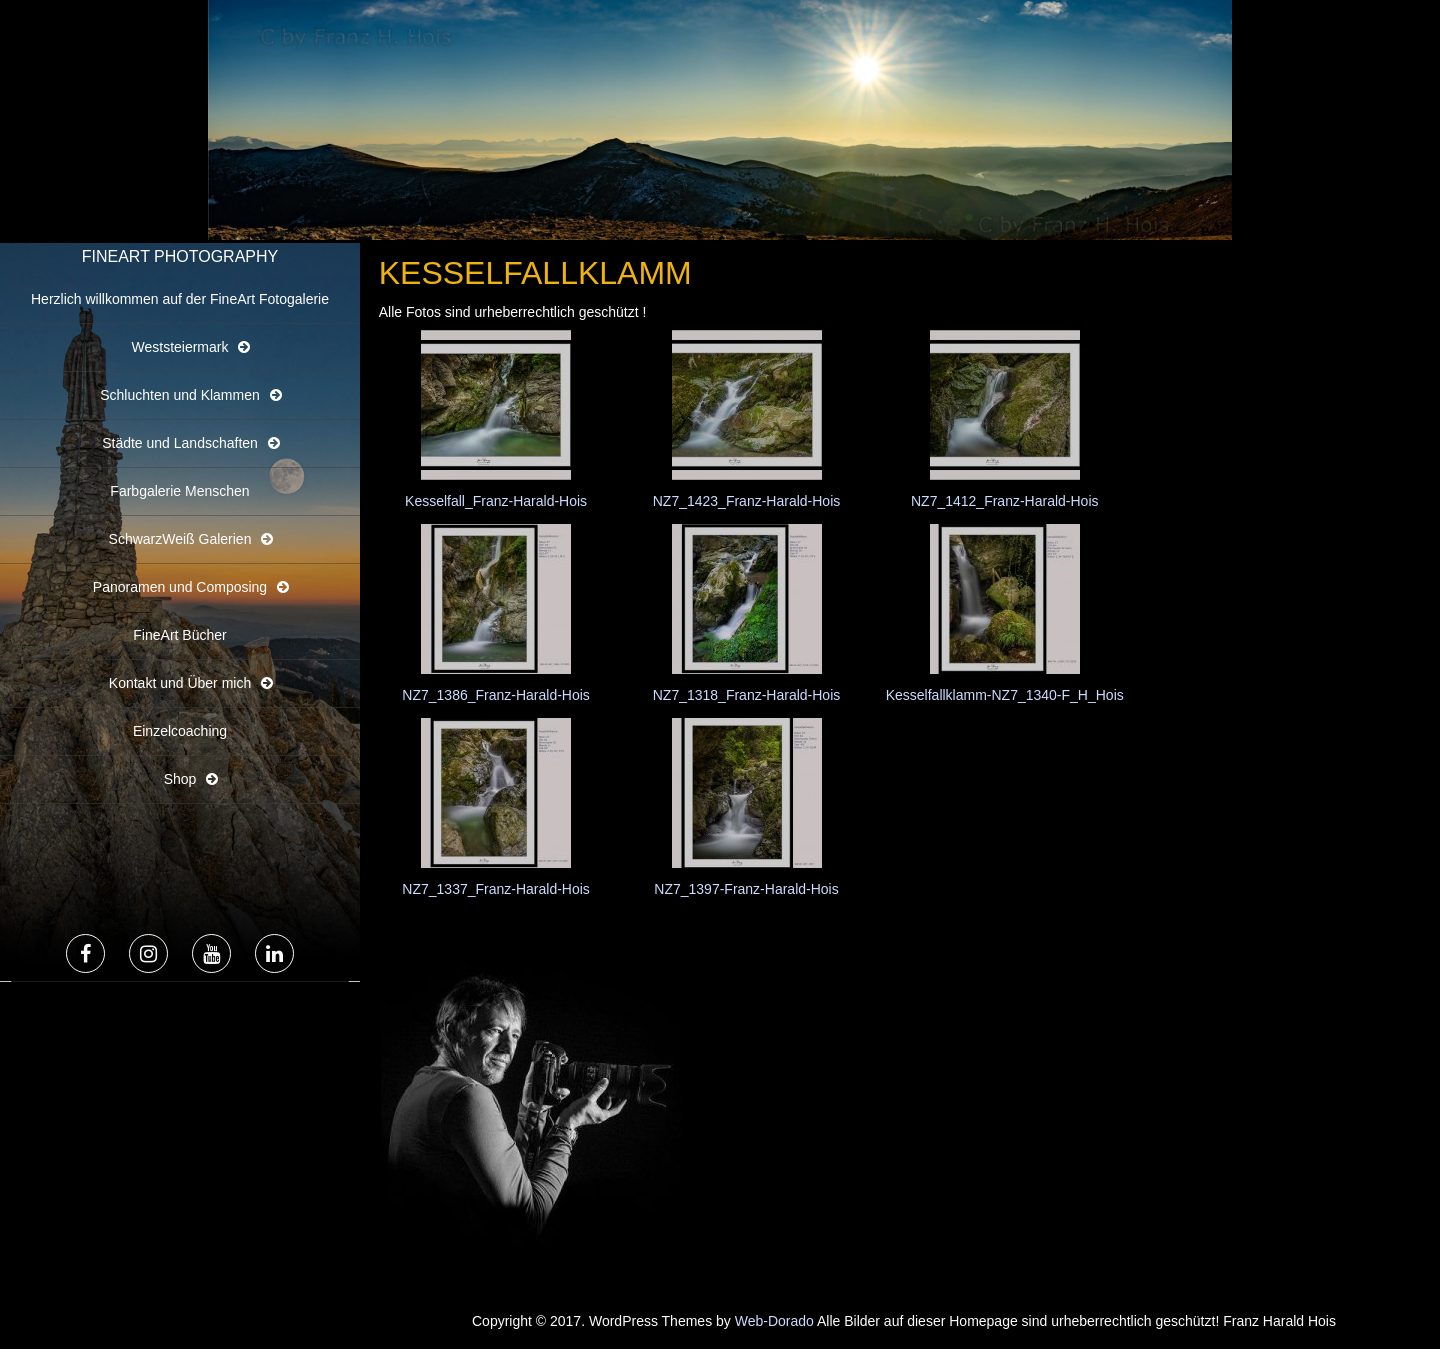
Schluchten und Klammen (180, 395)
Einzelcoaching (180, 731)
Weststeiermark (180, 347)
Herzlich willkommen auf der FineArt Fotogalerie (180, 299)
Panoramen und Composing (180, 587)
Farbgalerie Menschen (179, 491)
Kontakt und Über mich (180, 683)
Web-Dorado (774, 1321)
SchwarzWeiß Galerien (180, 539)
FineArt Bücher (179, 635)
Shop (180, 779)
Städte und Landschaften (180, 443)
